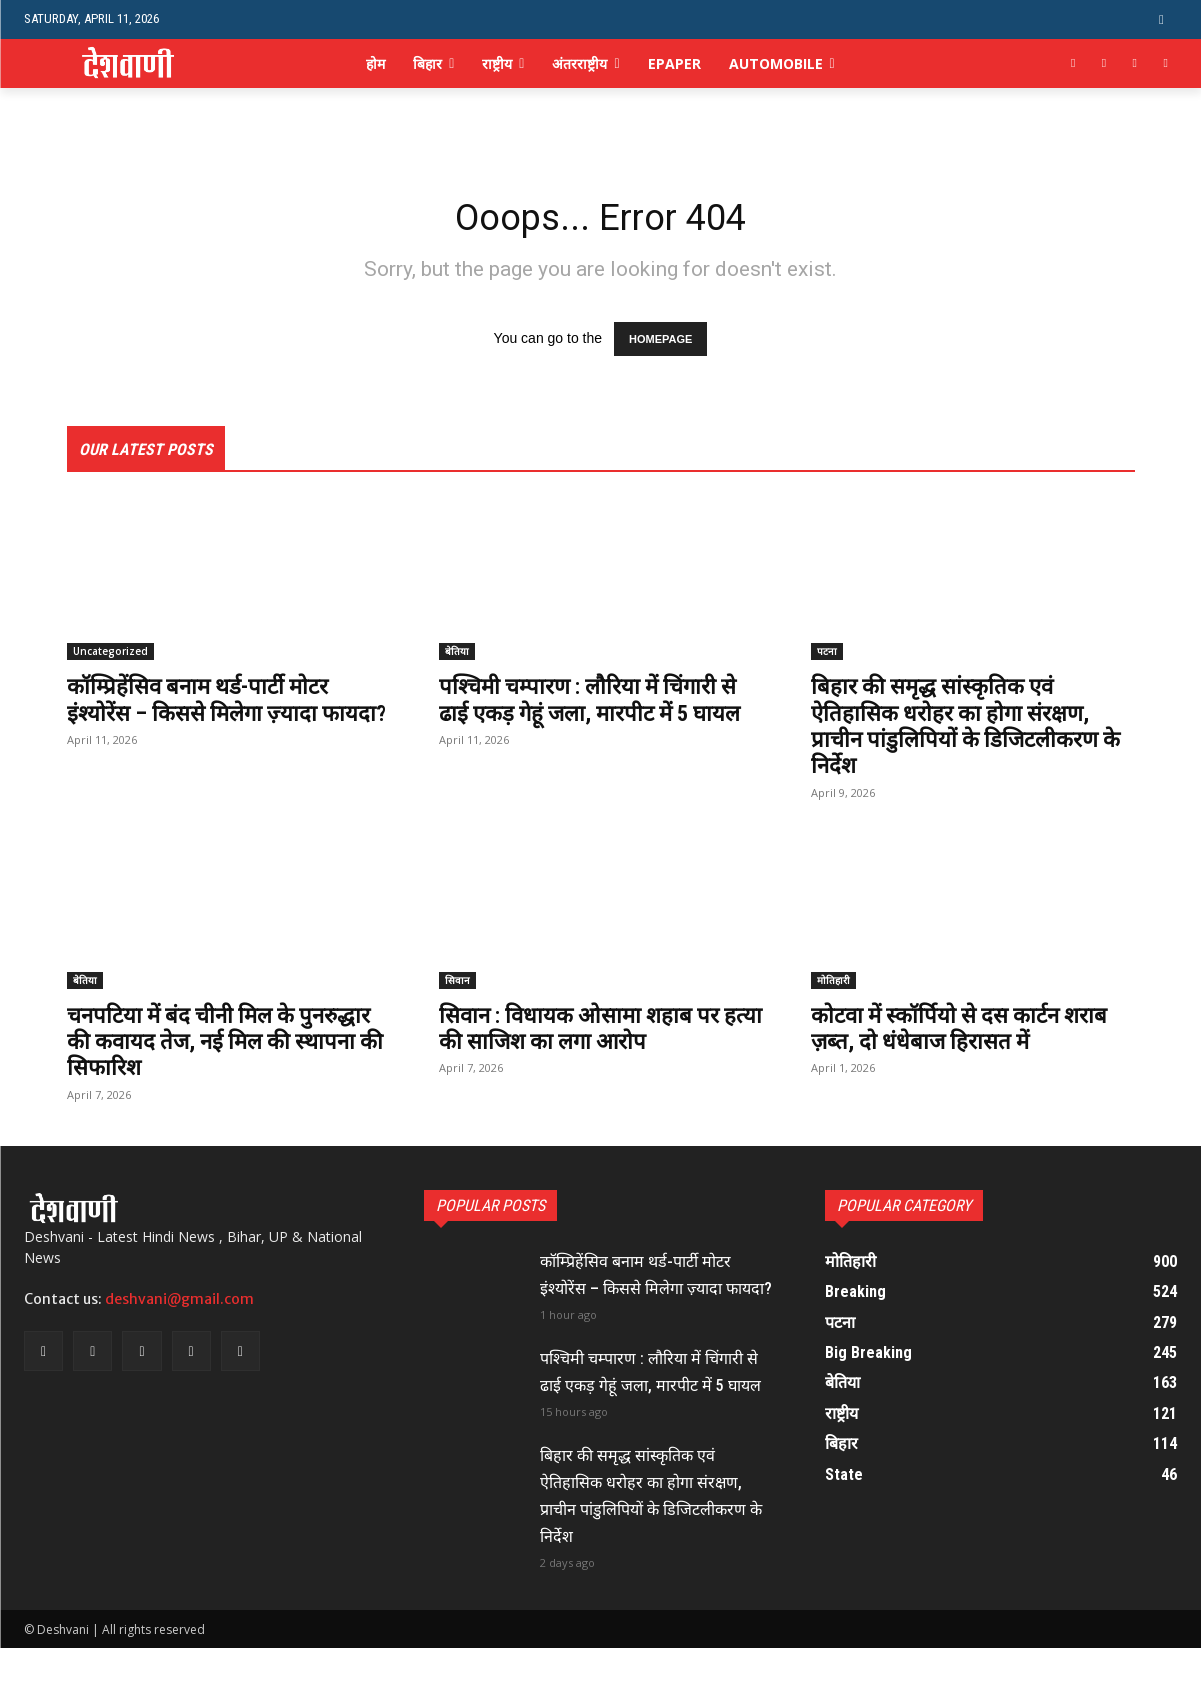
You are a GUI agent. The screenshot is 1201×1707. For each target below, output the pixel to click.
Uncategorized (110, 656)
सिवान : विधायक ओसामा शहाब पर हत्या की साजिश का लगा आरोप (590, 1033)
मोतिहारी (833, 985)
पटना (827, 656)
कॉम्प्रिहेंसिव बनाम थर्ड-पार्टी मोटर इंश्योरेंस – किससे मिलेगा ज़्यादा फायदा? (207, 717)
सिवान (457, 985)
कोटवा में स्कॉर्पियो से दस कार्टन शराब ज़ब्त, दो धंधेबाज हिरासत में (970, 1033)
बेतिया (457, 656)
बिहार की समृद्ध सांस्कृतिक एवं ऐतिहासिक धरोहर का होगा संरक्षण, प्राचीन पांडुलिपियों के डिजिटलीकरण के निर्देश (964, 730)
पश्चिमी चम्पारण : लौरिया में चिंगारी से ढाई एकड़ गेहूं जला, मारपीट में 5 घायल (600, 717)
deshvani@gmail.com (179, 1305)
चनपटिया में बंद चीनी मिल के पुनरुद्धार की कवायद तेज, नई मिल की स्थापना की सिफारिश (229, 1046)
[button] (1161, 19)
